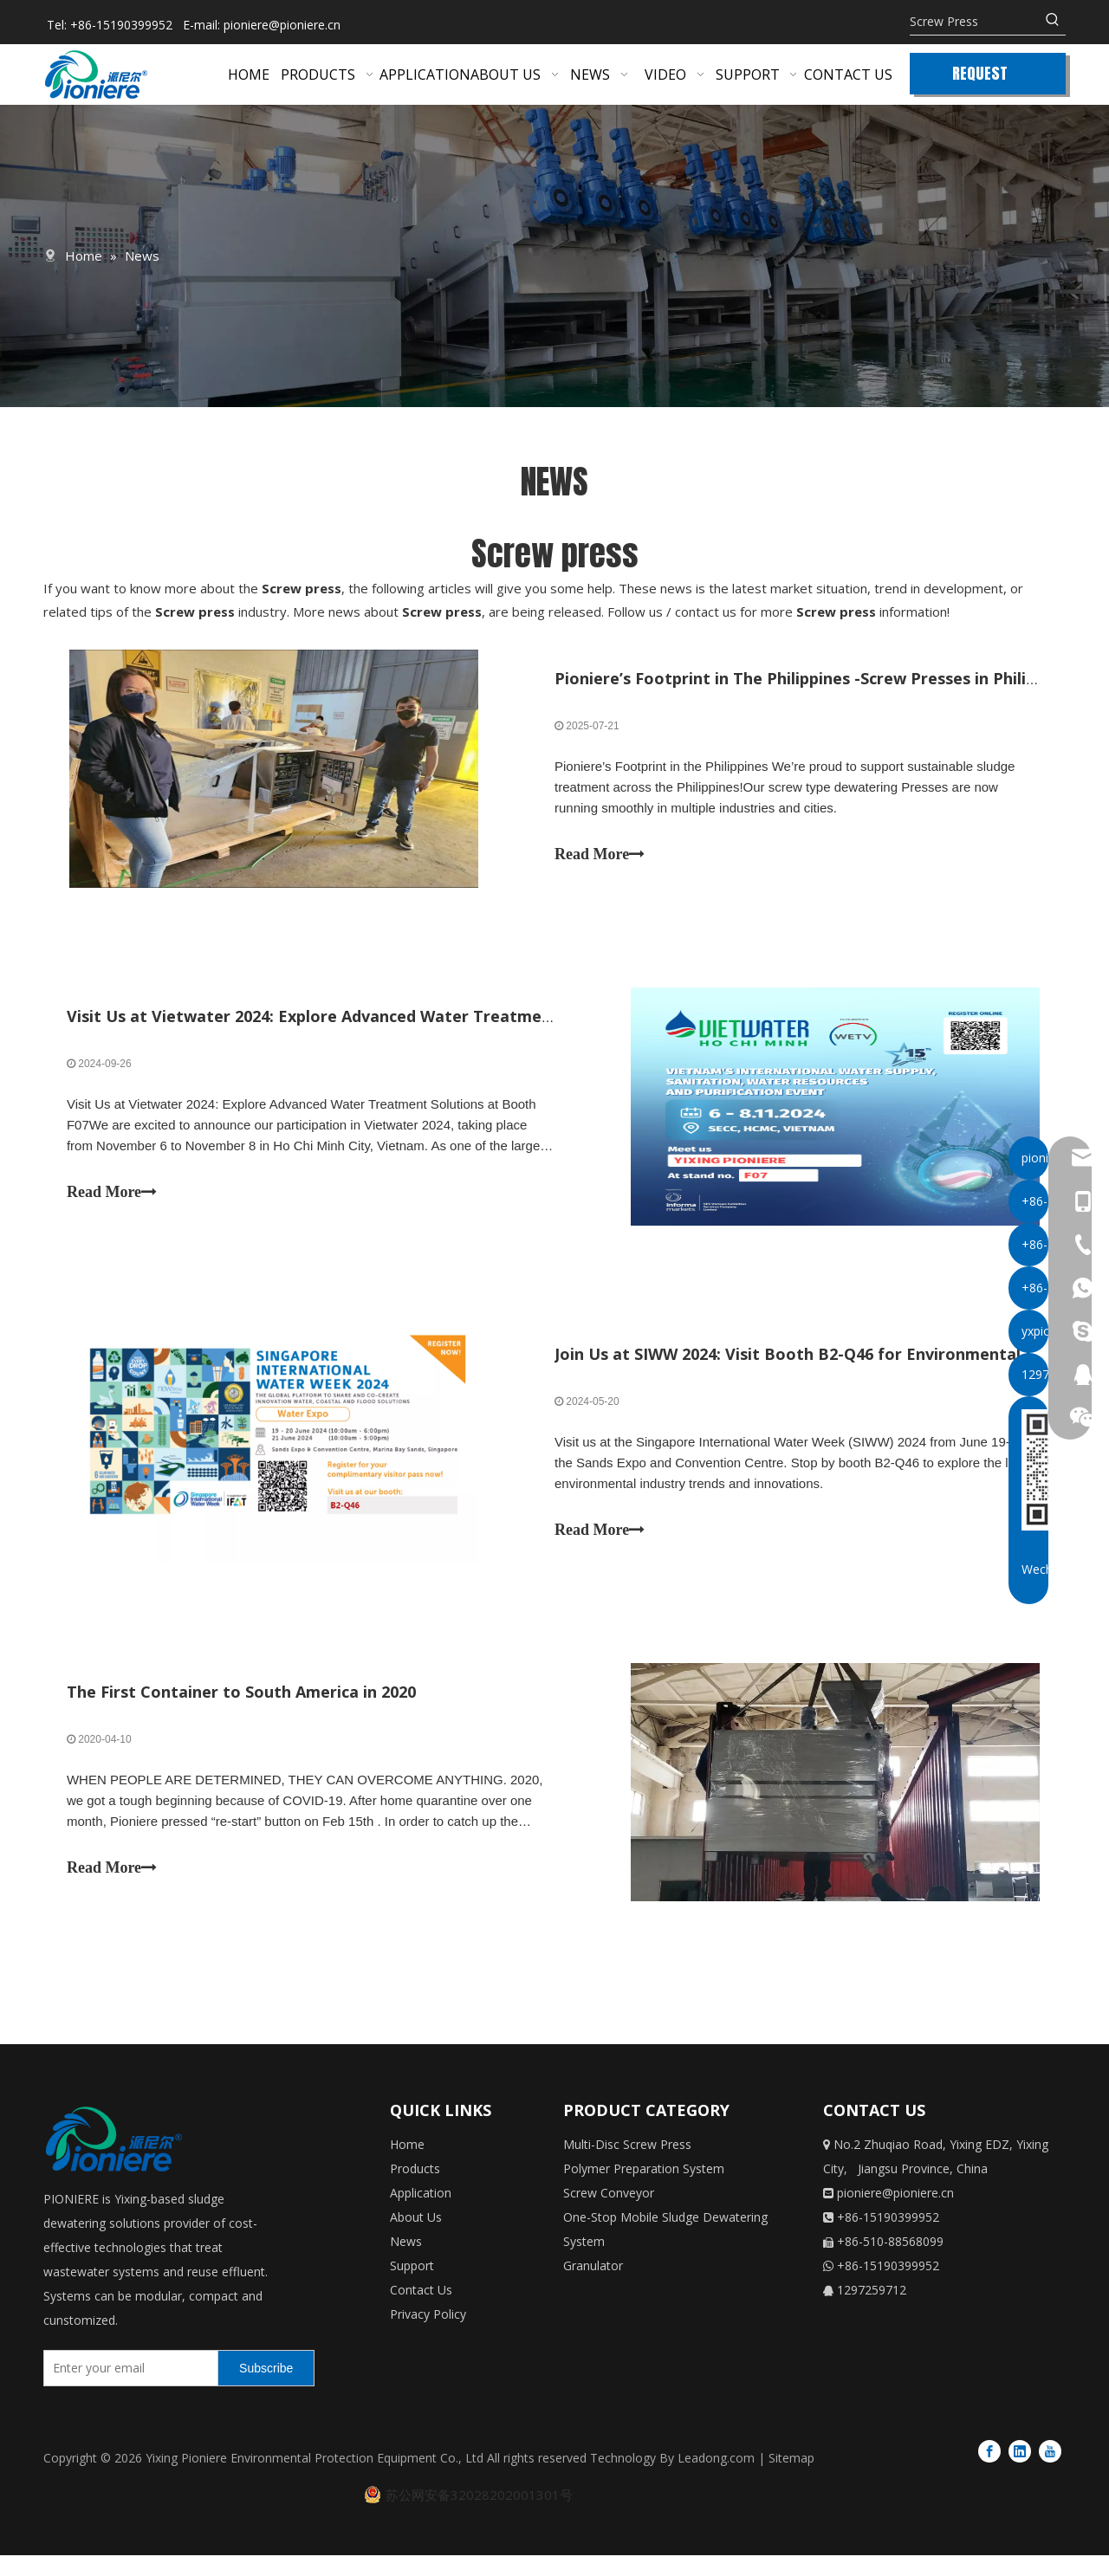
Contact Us (421, 2311)
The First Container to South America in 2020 (243, 1709)
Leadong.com (716, 2478)
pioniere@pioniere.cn (282, 24)
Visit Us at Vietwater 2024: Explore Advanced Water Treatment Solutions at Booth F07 (406, 1023)
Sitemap (791, 2478)
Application (420, 2214)
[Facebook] (989, 2471)
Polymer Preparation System (643, 2190)
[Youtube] (1050, 2471)
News (406, 2263)
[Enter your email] (127, 2389)
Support (412, 2287)
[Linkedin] (1019, 2471)
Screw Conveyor (608, 2214)
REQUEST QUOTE (980, 77)
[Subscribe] (266, 2389)
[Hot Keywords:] (1053, 22)
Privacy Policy (428, 2335)
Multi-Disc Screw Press (627, 2166)
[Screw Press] (975, 22)
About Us (416, 2238)
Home (407, 2166)
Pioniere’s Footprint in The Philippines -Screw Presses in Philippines (815, 680)
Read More (599, 856)
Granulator (593, 2287)
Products (415, 2190)
